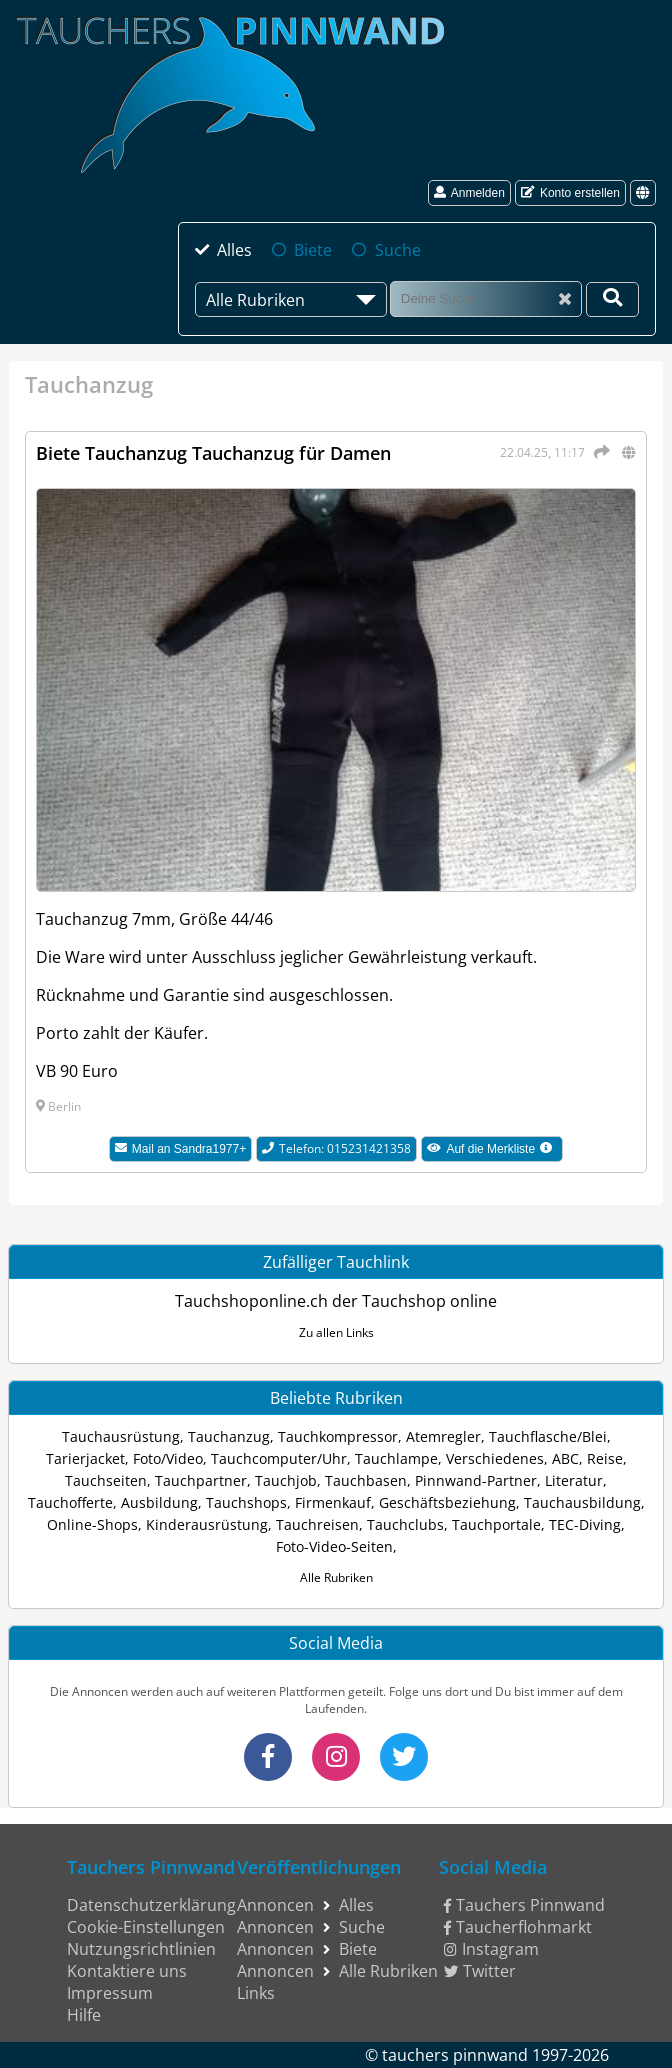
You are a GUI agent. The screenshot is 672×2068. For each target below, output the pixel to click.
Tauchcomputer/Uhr (279, 1458)
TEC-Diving (585, 1524)
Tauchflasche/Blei (548, 1436)
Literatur (574, 1480)
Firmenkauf (333, 1502)
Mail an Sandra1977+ (180, 1149)
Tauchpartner (201, 1480)
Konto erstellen (570, 193)
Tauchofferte (70, 1502)
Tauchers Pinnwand (524, 1905)
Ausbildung (159, 1502)
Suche (398, 250)
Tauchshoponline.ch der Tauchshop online (336, 1301)
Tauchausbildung (582, 1502)
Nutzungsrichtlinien (141, 1949)
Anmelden (469, 193)
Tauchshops (246, 1502)
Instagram (491, 1949)
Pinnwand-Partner (476, 1480)
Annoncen (275, 1905)
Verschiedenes (495, 1458)
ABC (565, 1458)
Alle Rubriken (336, 1577)
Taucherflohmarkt (518, 1927)
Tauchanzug (229, 1436)
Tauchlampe (396, 1458)
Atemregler (443, 1436)
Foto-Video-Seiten (334, 1546)
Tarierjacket (85, 1458)
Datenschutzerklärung (151, 1905)
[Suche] (486, 298)
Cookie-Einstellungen (146, 1927)
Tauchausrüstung (121, 1436)
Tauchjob (286, 1480)
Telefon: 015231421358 (336, 1148)
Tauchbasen (366, 1480)
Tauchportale (496, 1524)
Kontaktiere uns (127, 1971)
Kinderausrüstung (207, 1524)
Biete (313, 250)
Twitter (480, 1971)
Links (256, 1993)
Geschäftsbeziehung (447, 1502)
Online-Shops (92, 1524)
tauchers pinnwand (455, 2055)
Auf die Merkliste (495, 1151)
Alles (234, 250)
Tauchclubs (405, 1524)
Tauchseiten (106, 1480)
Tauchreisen (317, 1524)
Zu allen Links (336, 1332)
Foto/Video (168, 1458)
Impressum (110, 1993)
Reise (605, 1458)
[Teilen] (599, 452)
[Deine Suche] (612, 299)
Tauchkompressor (338, 1436)
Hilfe (84, 2015)
